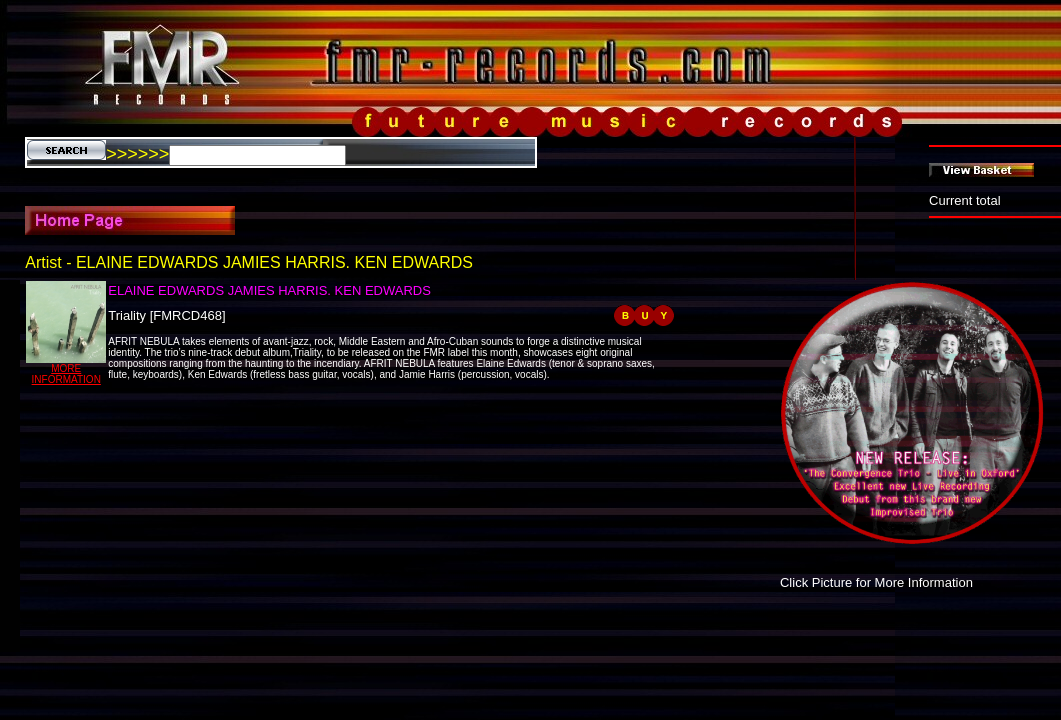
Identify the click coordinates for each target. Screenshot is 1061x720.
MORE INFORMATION (66, 374)
